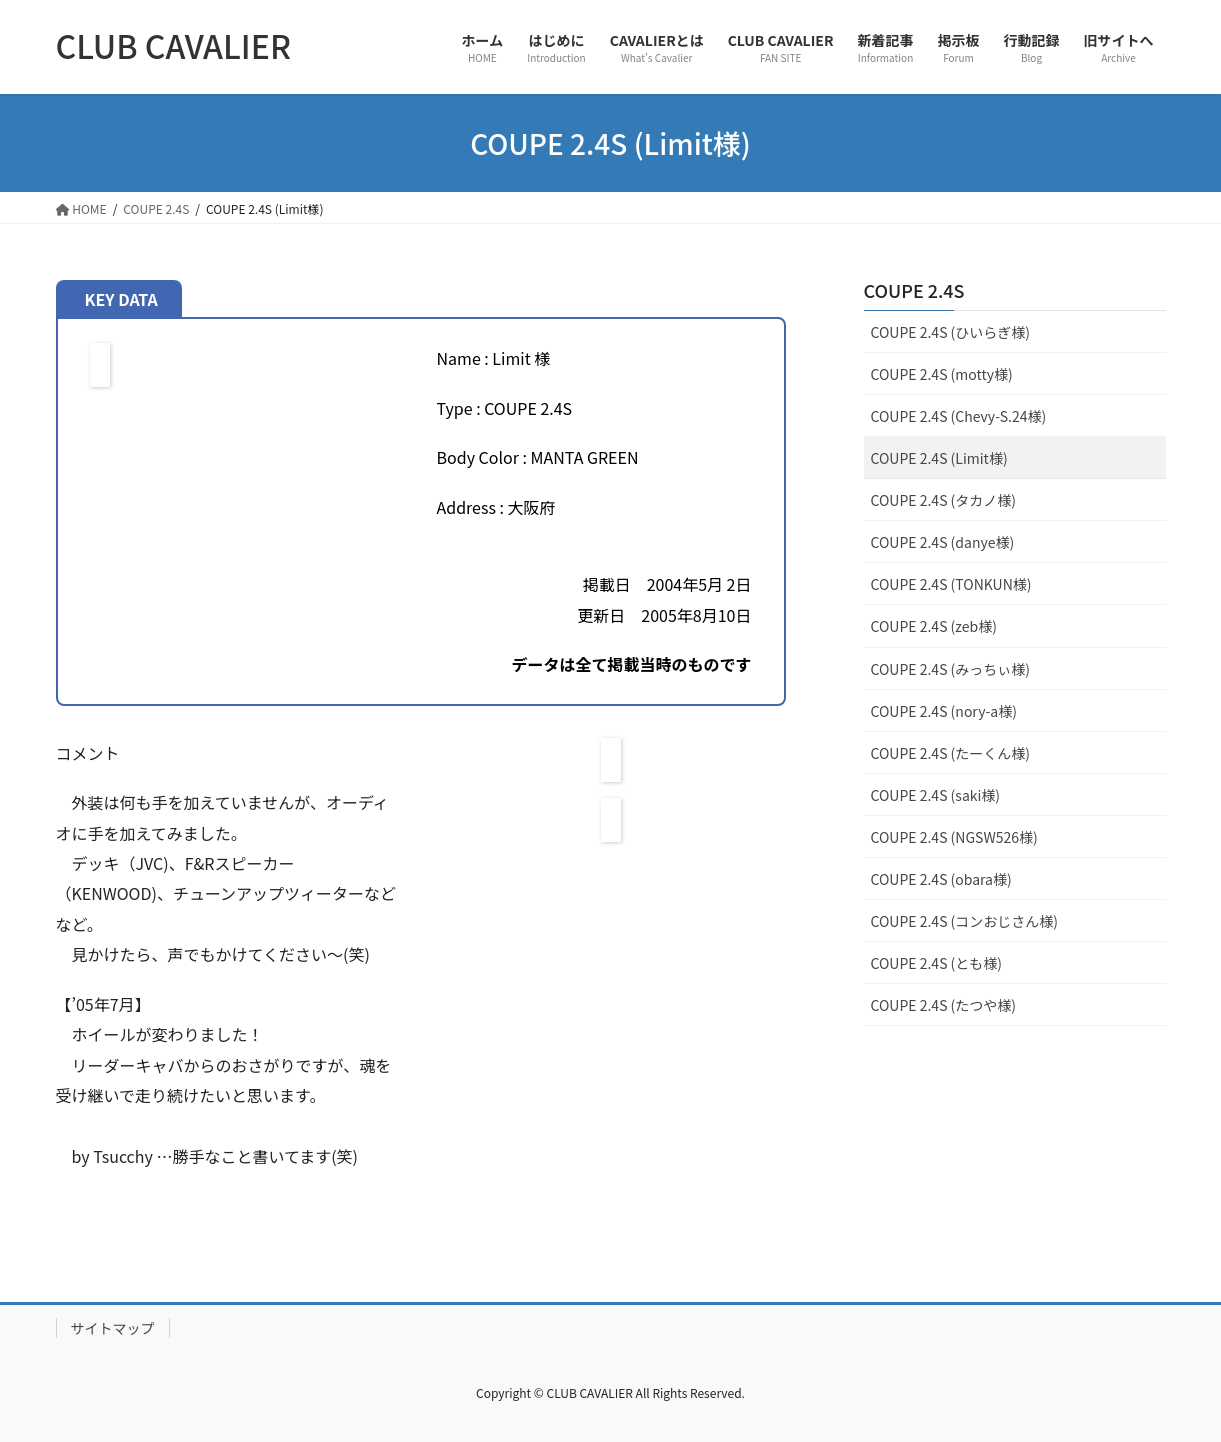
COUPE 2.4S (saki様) (936, 795)
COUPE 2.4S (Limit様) (939, 458)
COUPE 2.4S (914, 290)
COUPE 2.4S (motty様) (942, 374)
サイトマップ (113, 1328)
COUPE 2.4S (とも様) (937, 963)
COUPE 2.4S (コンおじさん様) (965, 921)
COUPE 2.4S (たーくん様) (951, 753)
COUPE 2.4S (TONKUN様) (951, 584)
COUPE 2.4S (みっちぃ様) (951, 669)
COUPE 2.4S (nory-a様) (944, 711)
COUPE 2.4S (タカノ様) (944, 500)
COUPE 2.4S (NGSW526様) (954, 837)
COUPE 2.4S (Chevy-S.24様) (959, 416)
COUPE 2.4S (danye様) (943, 542)
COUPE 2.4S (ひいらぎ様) (951, 332)
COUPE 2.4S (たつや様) (944, 1005)
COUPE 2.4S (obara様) (941, 879)
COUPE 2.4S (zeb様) (934, 626)
